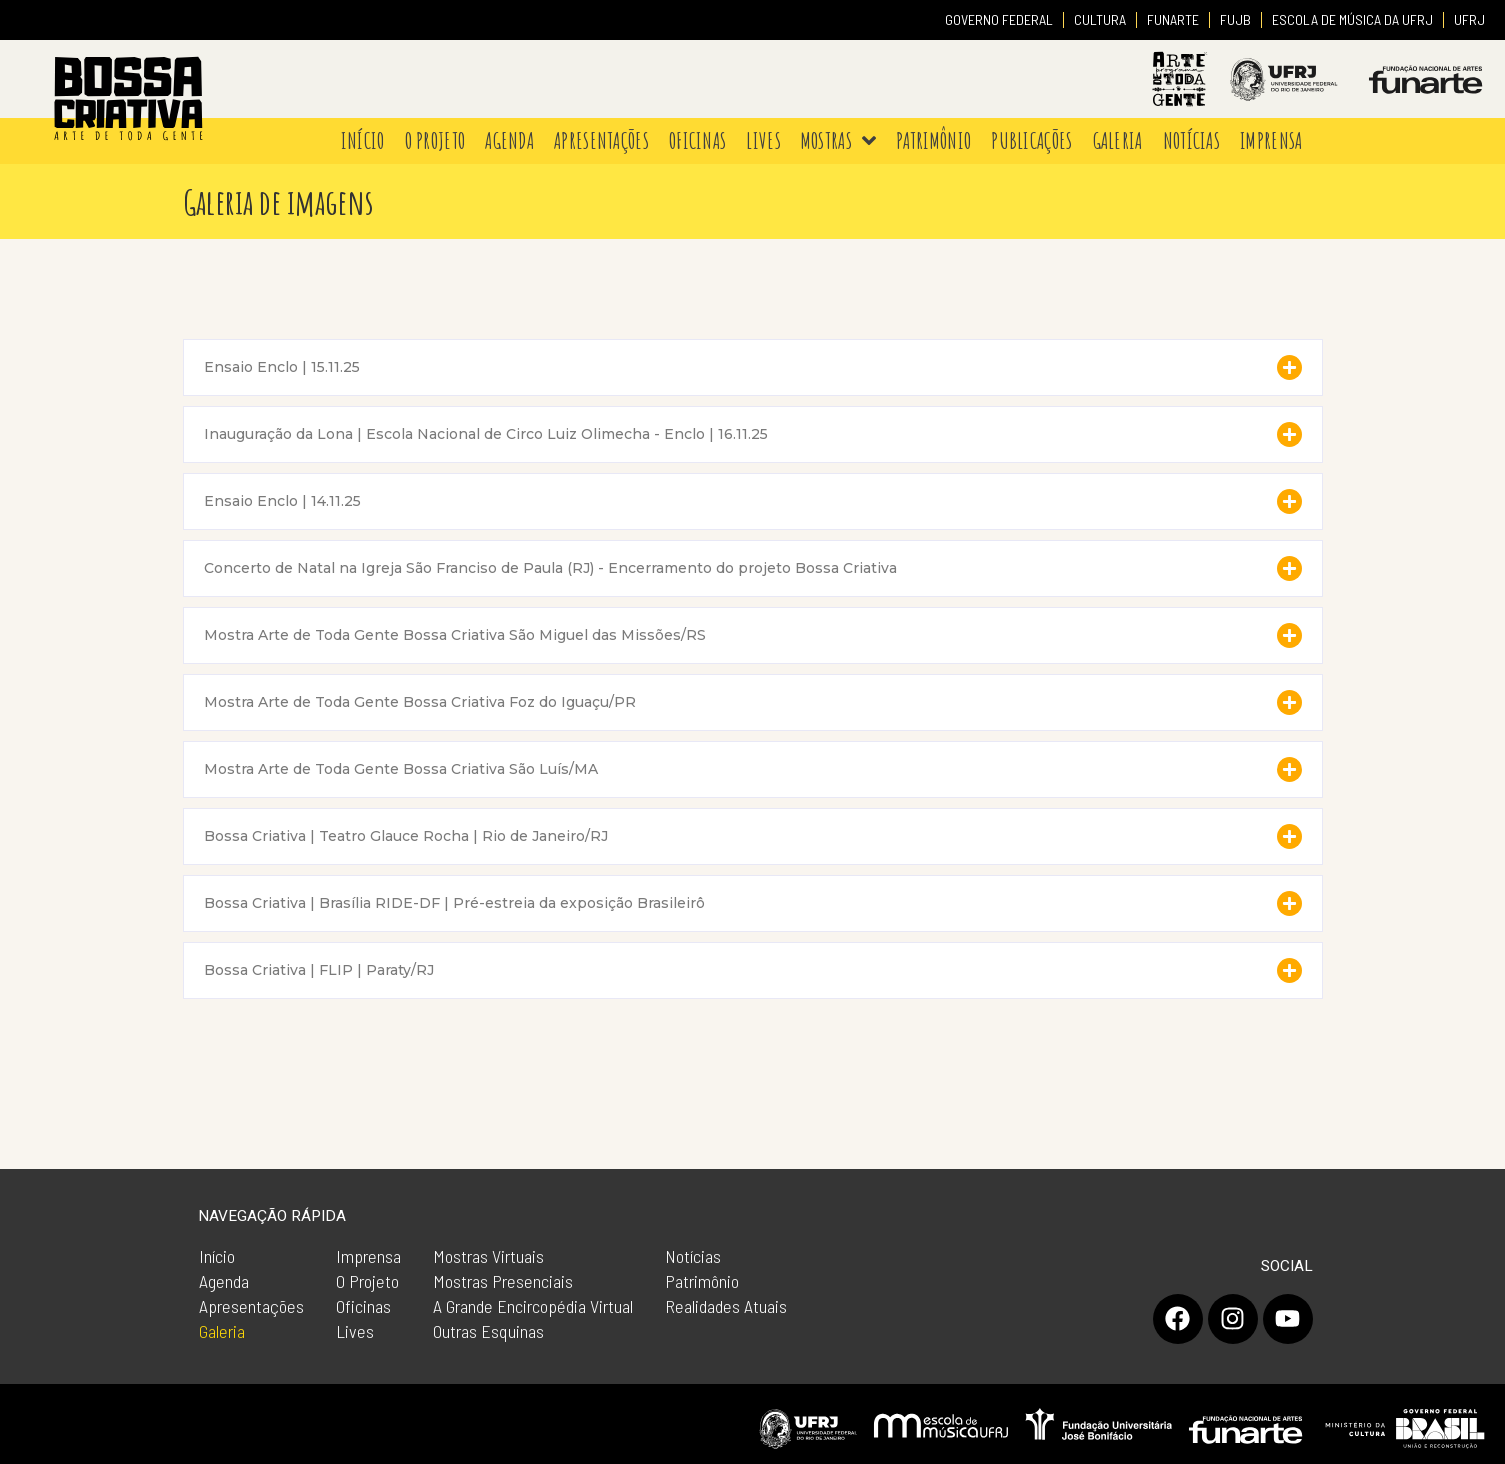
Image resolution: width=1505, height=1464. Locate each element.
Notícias (693, 1256)
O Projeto (367, 1281)
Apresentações (251, 1306)
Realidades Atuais (726, 1306)
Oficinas (363, 1306)
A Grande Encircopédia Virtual (533, 1306)
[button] (753, 367)
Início (217, 1256)
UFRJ (1469, 19)
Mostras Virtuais (488, 1256)
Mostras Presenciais (503, 1281)
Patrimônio (702, 1281)
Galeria (222, 1331)
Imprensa (368, 1256)
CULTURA (1100, 19)
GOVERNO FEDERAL (999, 19)
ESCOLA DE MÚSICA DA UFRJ (1352, 19)
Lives (355, 1331)
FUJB (1235, 19)
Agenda (224, 1281)
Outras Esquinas (488, 1331)
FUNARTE (1173, 19)
